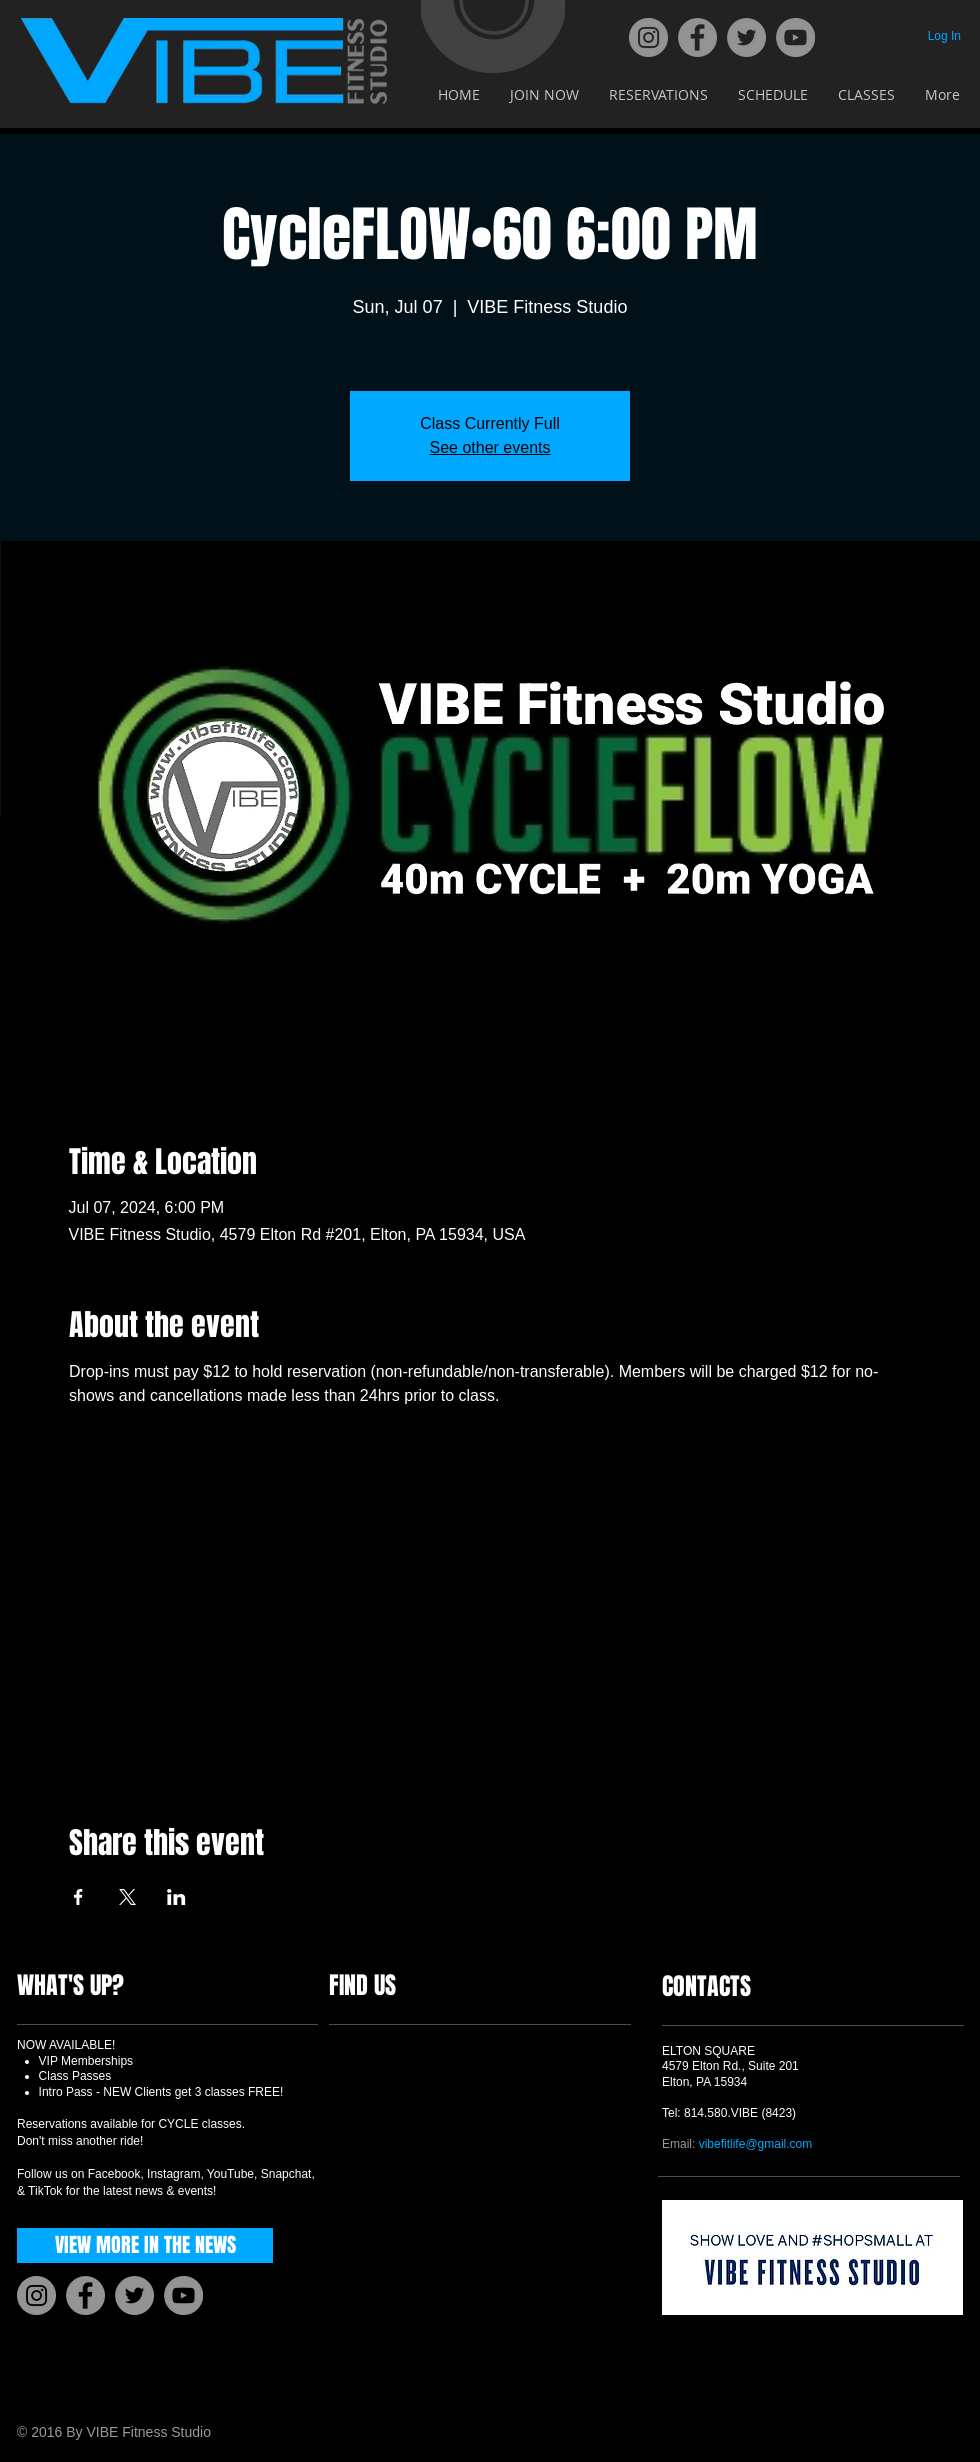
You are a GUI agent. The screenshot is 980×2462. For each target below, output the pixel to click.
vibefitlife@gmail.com (756, 2144)
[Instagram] (648, 37)
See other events (490, 447)
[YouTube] (795, 37)
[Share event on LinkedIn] (176, 1897)
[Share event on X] (127, 1897)
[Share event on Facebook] (78, 1897)
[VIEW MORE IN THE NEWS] (145, 2245)
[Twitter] (746, 37)
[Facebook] (697, 37)
